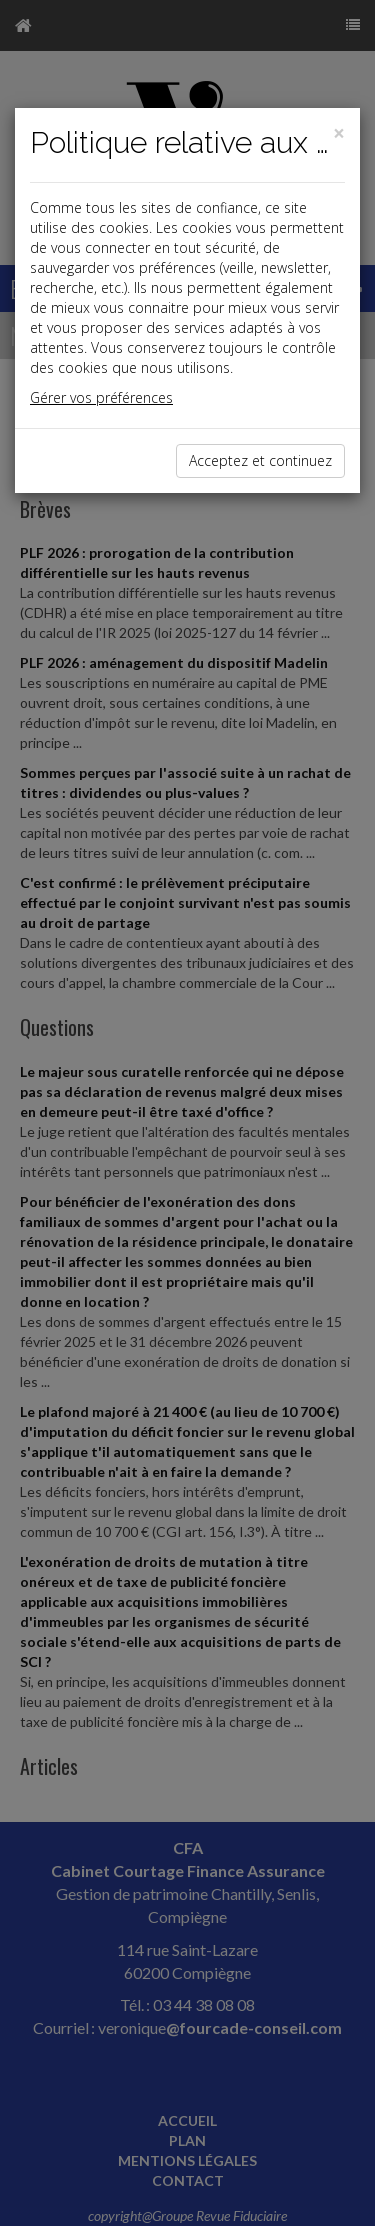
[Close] (339, 133)
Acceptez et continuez (260, 460)
